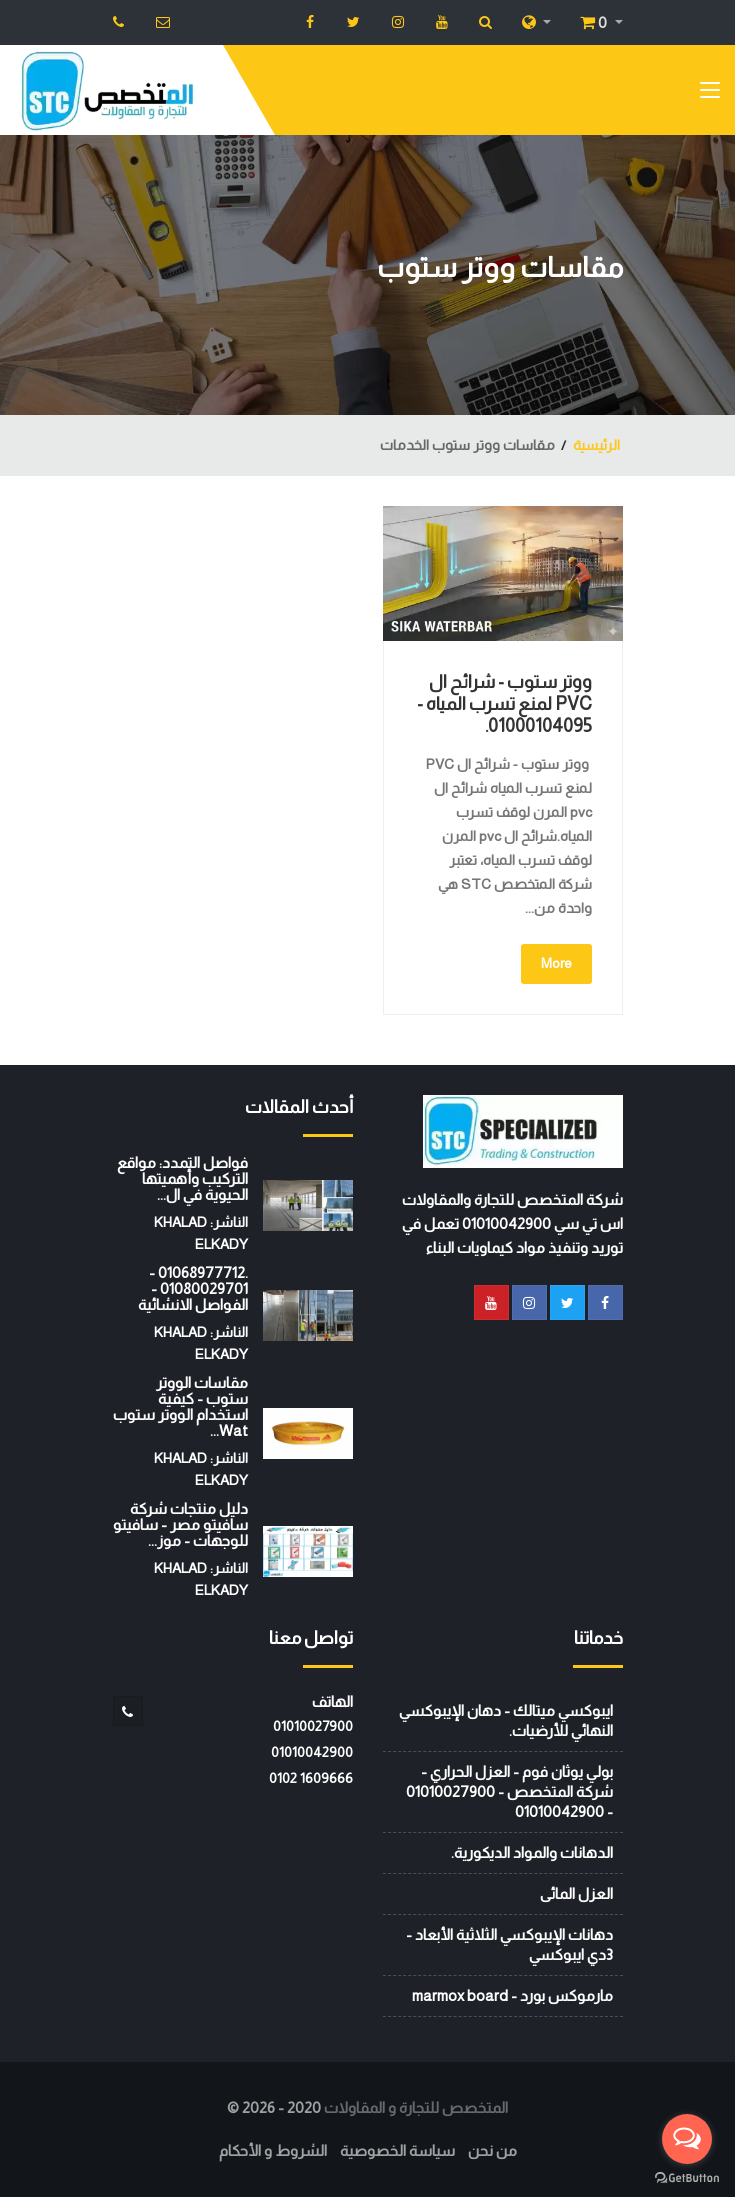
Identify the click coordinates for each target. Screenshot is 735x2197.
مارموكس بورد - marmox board (512, 1995)
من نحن (492, 2150)
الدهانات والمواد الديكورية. (532, 1852)
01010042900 (312, 1752)
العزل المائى (576, 1893)
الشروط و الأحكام (273, 2150)
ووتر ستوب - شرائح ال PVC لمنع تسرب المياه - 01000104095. (504, 704)
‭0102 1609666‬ (311, 1778)
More (556, 963)
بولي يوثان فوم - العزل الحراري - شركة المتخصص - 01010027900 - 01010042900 (509, 1791)
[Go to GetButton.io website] (687, 2177)
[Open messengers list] (687, 2139)
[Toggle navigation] (710, 94)
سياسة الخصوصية (397, 2150)
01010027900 (313, 1726)
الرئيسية (596, 445)
